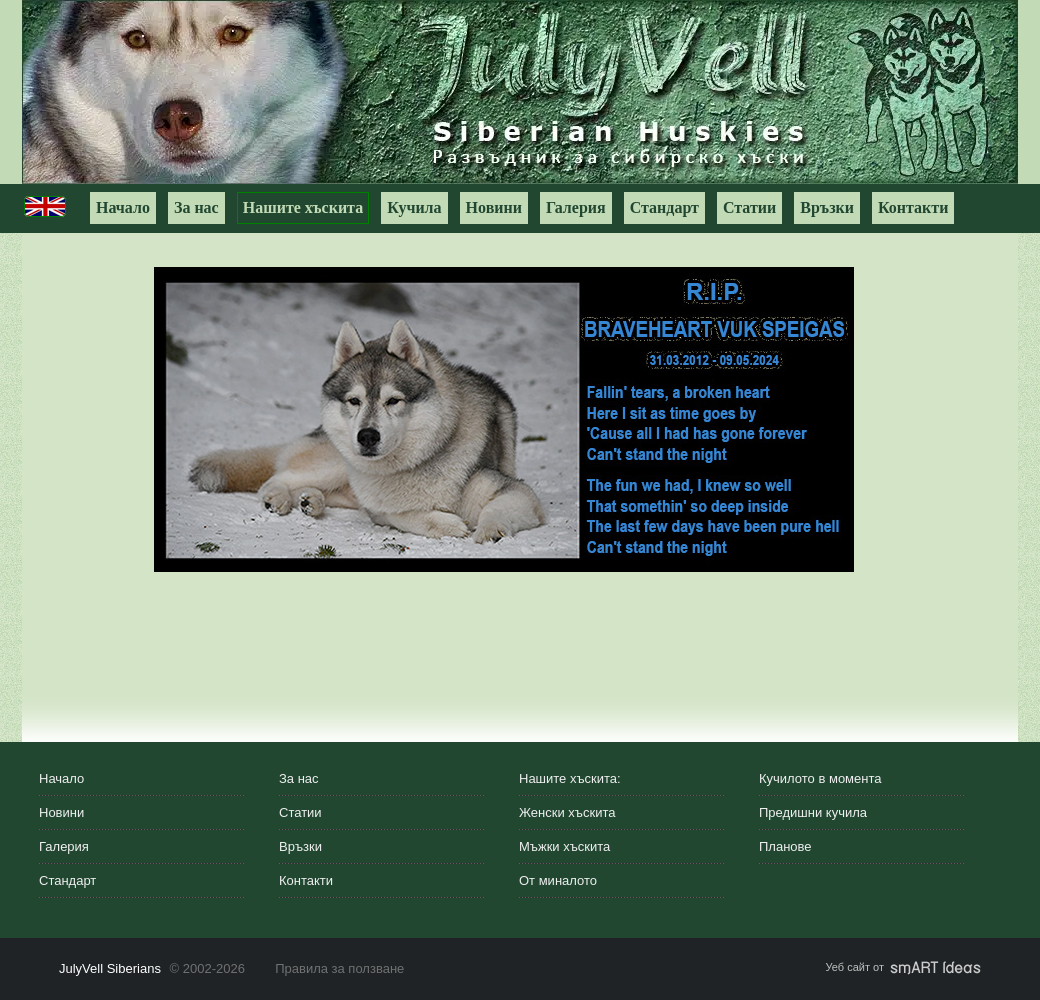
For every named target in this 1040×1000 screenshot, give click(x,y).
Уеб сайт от (903, 967)
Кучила (414, 207)
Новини (494, 207)
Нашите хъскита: (570, 778)
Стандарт (664, 207)
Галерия (576, 207)
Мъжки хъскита (564, 846)
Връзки (827, 207)
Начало (123, 207)
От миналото (558, 880)
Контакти (913, 207)
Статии (749, 207)
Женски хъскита (567, 812)
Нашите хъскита (303, 207)
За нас (196, 207)
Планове (785, 846)
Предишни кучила (813, 812)
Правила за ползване (339, 968)
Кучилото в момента (820, 778)
